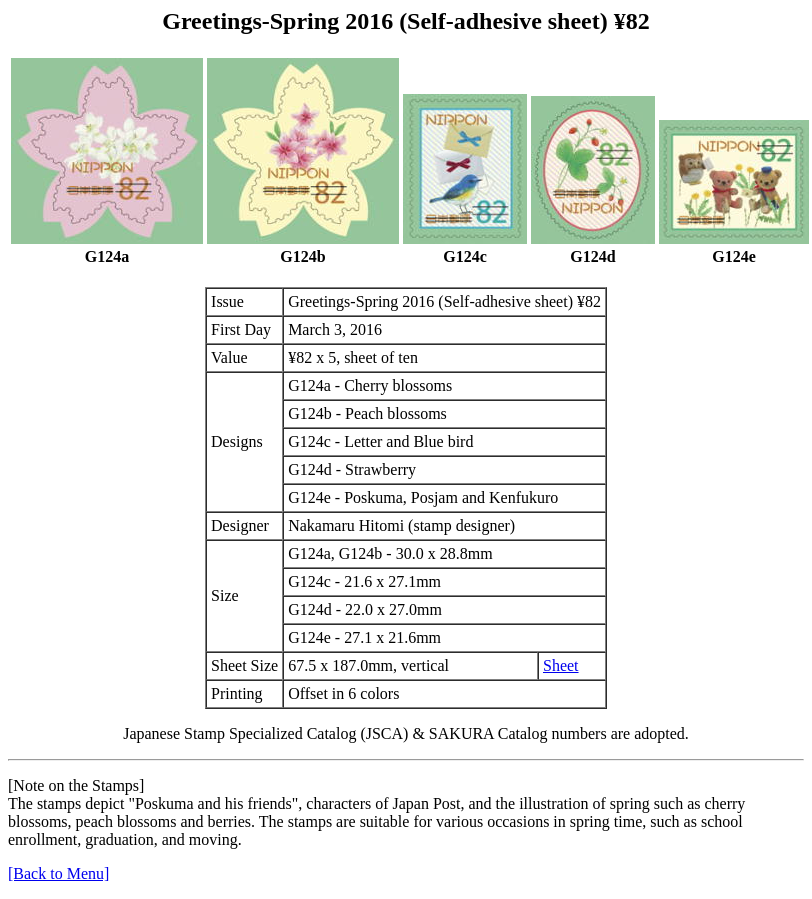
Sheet (561, 665)
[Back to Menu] (58, 873)
